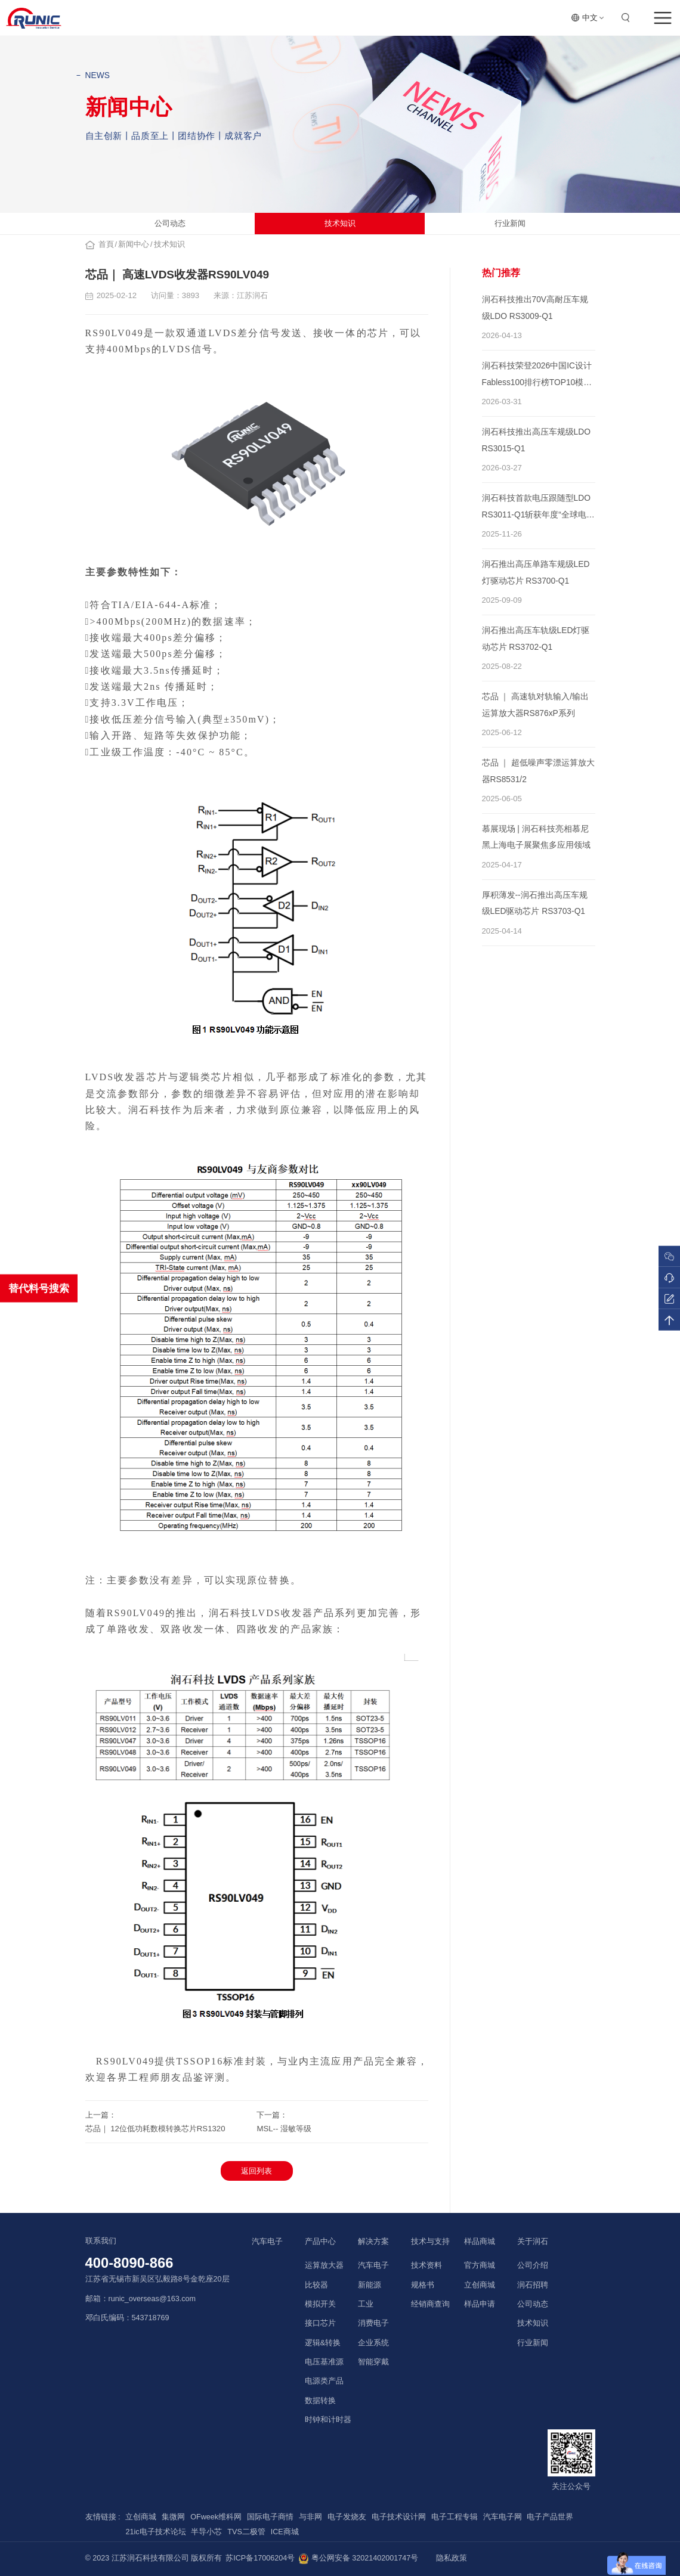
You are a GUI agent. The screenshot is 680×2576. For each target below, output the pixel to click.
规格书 (422, 2285)
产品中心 (320, 2241)
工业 (365, 2304)
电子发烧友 (346, 2517)
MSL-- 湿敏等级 (283, 2128)
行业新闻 (510, 223)
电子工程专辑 (454, 2517)
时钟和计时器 (328, 2420)
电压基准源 (324, 2362)
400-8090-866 (129, 2263)
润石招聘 (532, 2285)
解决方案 (373, 2241)
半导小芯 (206, 2532)
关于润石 (532, 2241)
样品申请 (479, 2304)
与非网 (310, 2517)
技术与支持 (430, 2241)
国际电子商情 (270, 2517)
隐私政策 (451, 2558)
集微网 (173, 2517)
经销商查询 (430, 2304)
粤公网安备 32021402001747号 (358, 2558)
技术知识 (340, 223)
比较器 (316, 2285)
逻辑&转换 (323, 2343)
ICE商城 (285, 2532)
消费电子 (373, 2323)
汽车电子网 (502, 2517)
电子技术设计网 (399, 2517)
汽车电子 (267, 2241)
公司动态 (170, 223)
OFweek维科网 (216, 2517)
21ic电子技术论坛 (155, 2532)
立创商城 (479, 2285)
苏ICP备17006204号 (260, 2558)
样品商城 (479, 2241)
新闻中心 (133, 244)
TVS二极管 (246, 2532)
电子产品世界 (550, 2517)
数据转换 (320, 2401)
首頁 (106, 244)
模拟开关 (320, 2304)
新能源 (369, 2285)
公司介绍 (532, 2265)
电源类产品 (324, 2381)
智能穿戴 (373, 2362)
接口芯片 (320, 2323)
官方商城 (479, 2265)
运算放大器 (324, 2265)
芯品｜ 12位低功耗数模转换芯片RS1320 (155, 2128)
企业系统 (373, 2343)
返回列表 (256, 2170)
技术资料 (426, 2265)
